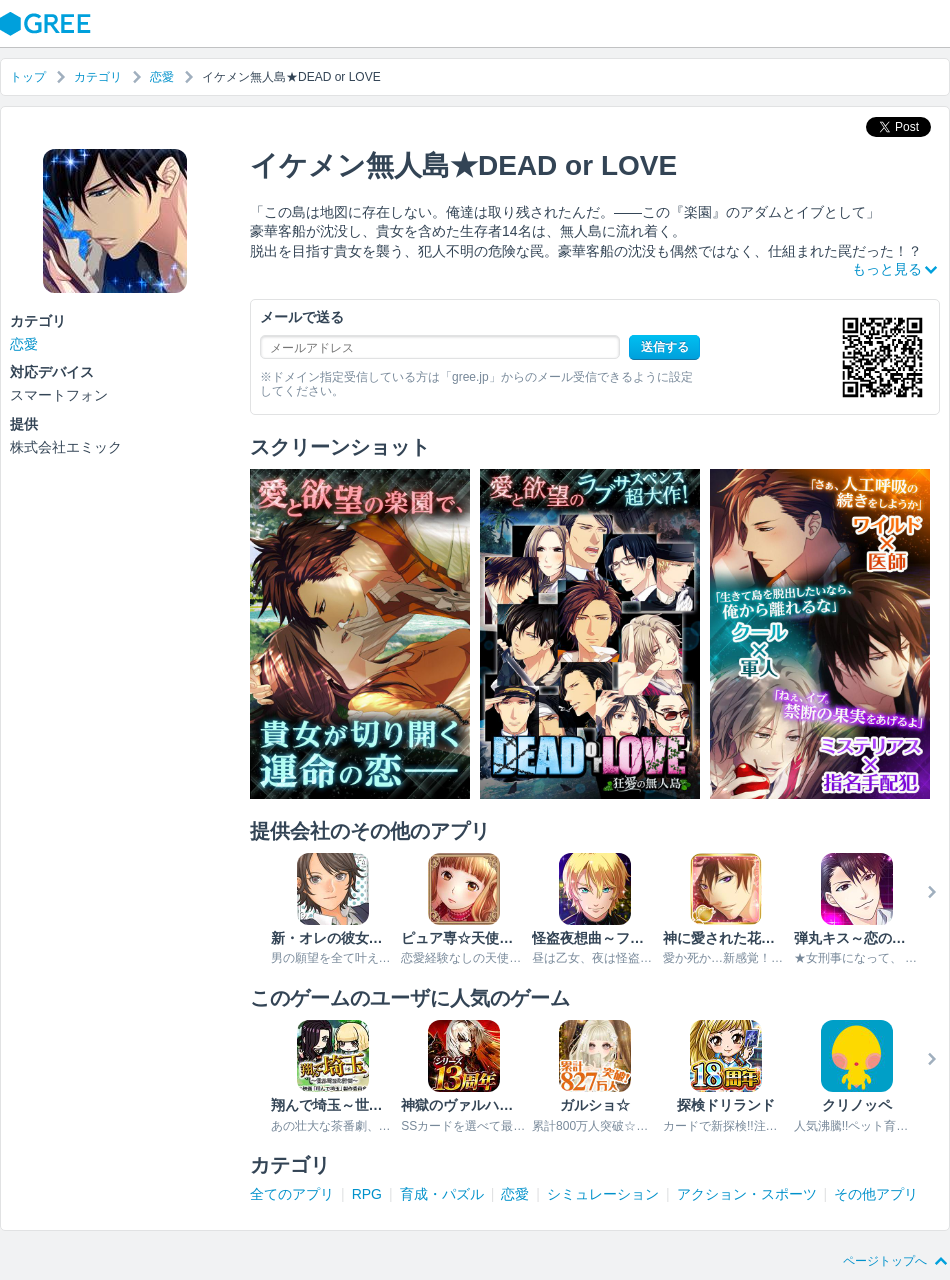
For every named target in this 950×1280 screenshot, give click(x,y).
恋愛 (162, 77)
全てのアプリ (292, 1194)
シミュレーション (603, 1194)
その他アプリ (876, 1194)
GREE (48, 24)
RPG (367, 1194)
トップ (28, 77)
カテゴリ (98, 77)
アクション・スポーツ (747, 1194)
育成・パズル (442, 1194)
